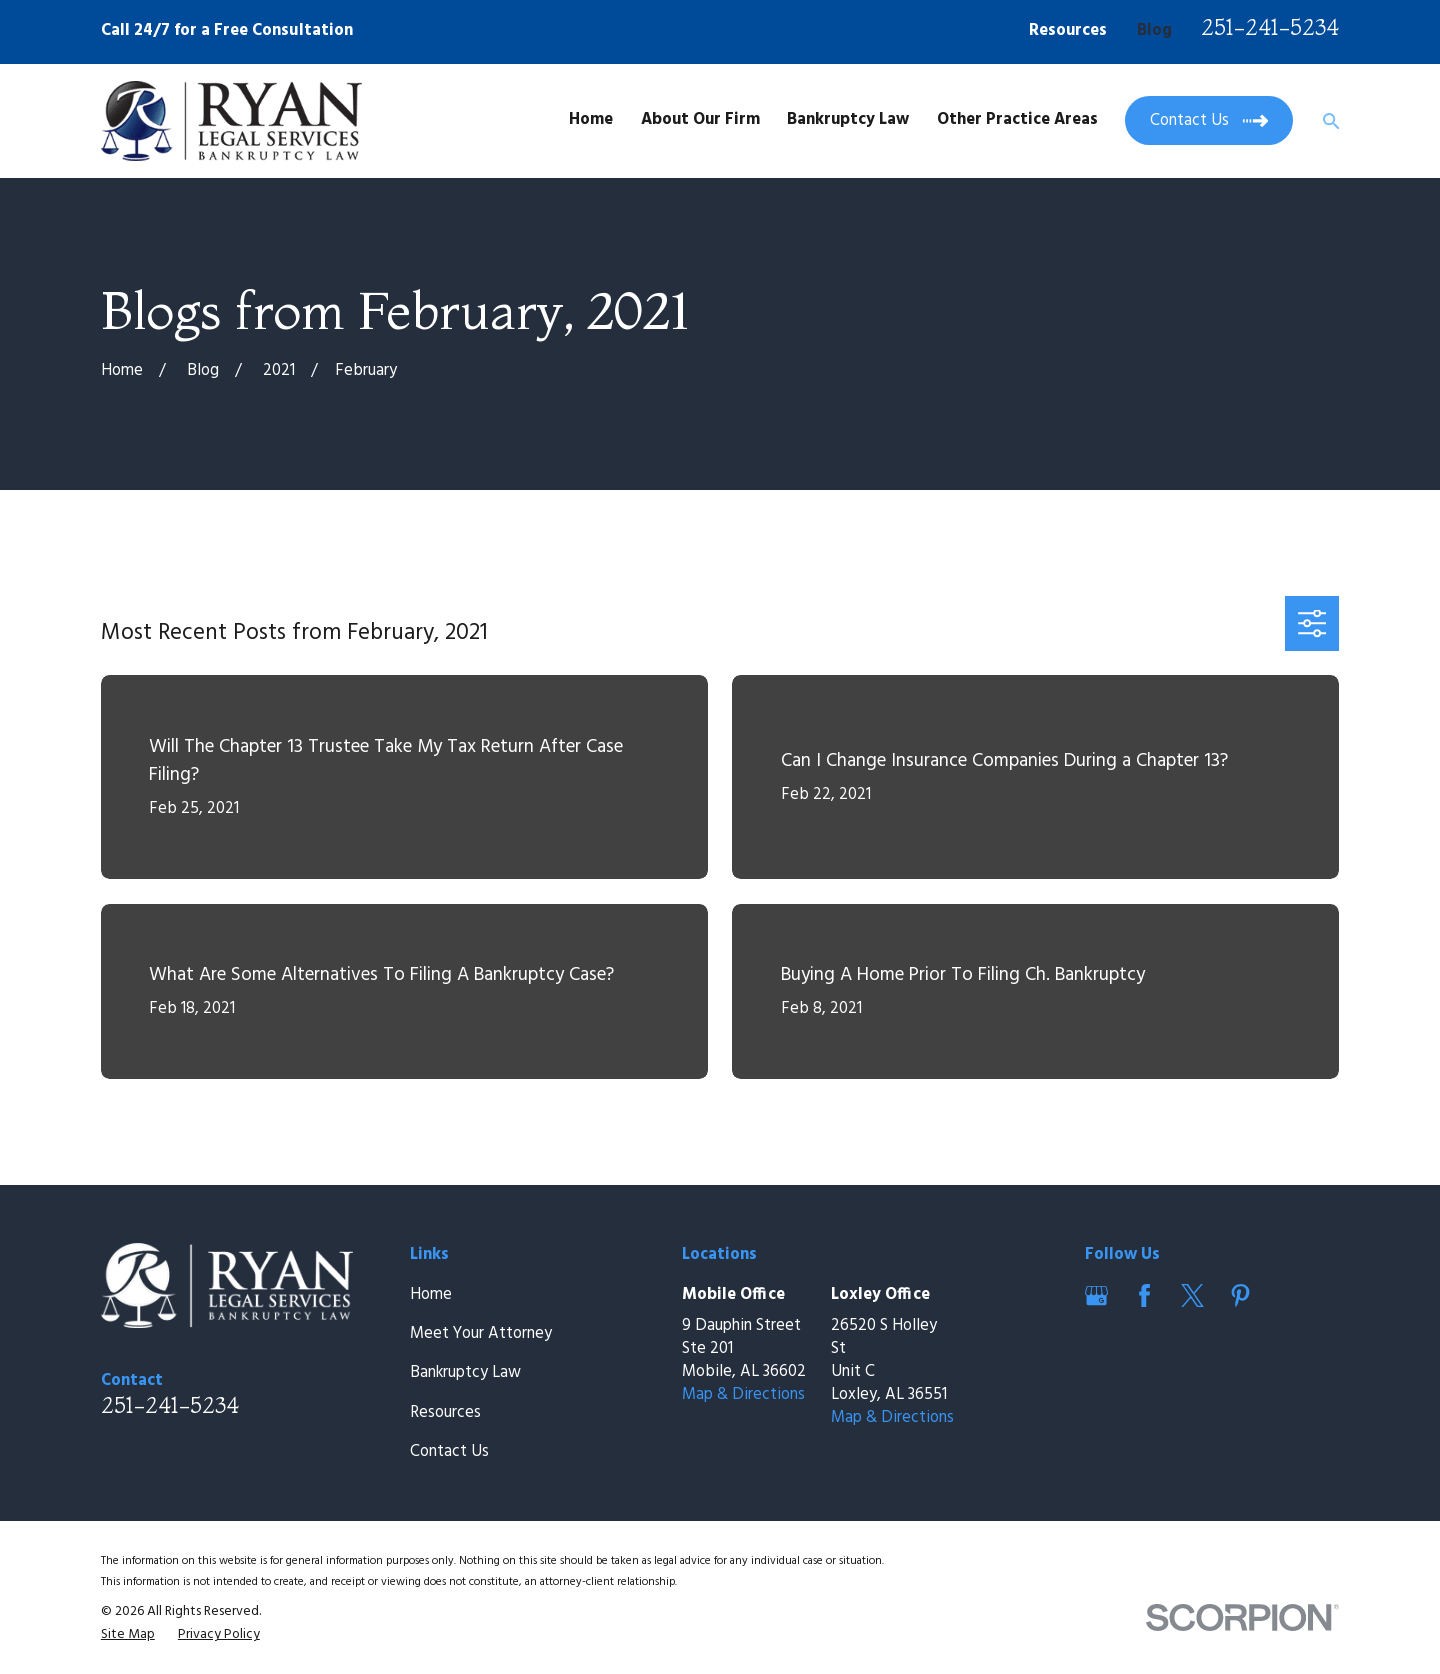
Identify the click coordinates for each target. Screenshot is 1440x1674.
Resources (1068, 31)
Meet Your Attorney (481, 1334)
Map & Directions (743, 1395)
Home (431, 1295)
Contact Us (449, 1452)
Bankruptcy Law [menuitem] (848, 120)
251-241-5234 (1270, 27)
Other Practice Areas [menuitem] (1017, 120)
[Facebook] (1144, 1295)
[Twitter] (1192, 1295)
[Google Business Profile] (1096, 1295)
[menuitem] (128, 1634)
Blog (1154, 31)
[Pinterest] (1240, 1295)
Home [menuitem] (591, 120)
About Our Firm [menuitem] (700, 120)
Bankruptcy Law (465, 1373)
